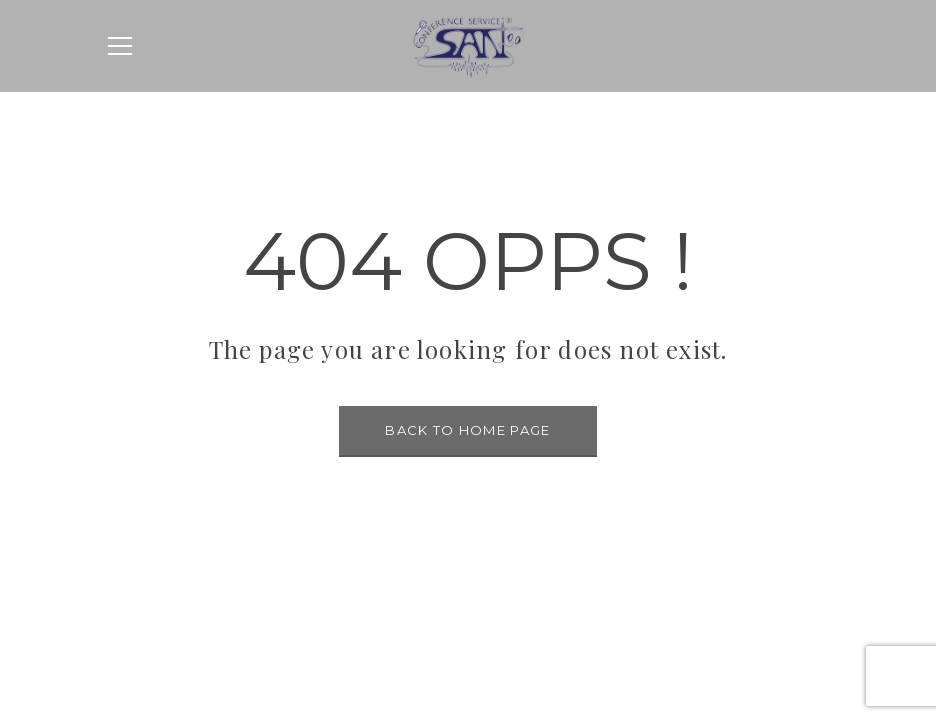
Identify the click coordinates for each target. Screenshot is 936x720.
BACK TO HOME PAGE (467, 430)
